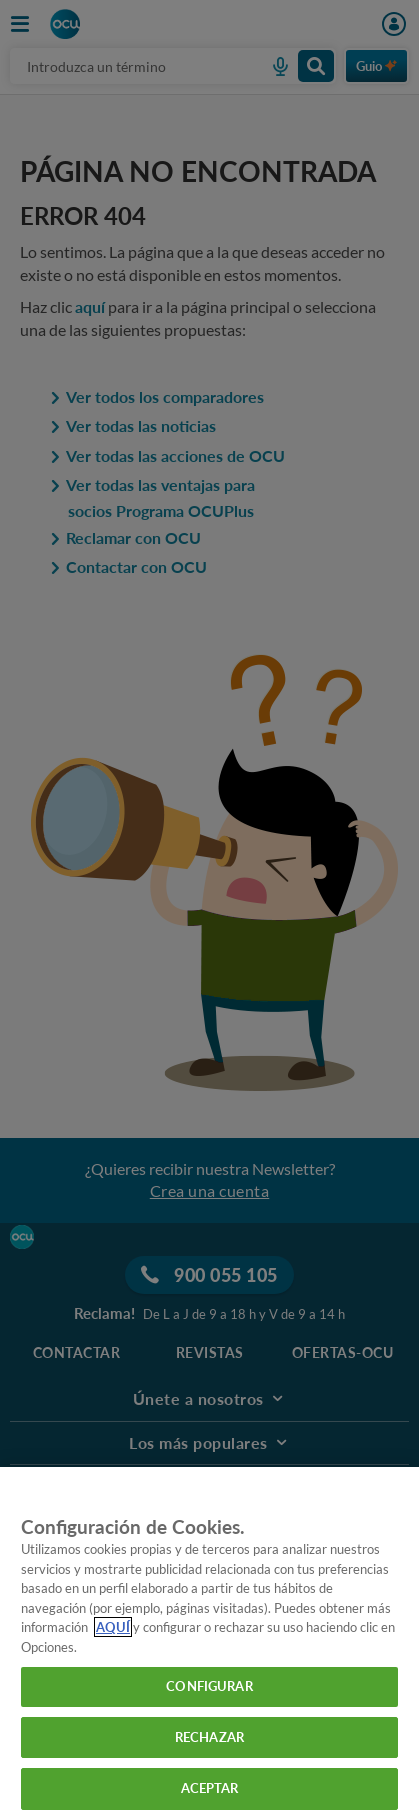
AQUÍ (113, 1627)
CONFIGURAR (209, 1686)
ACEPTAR (210, 1788)
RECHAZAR (209, 1737)
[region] (209, 1643)
